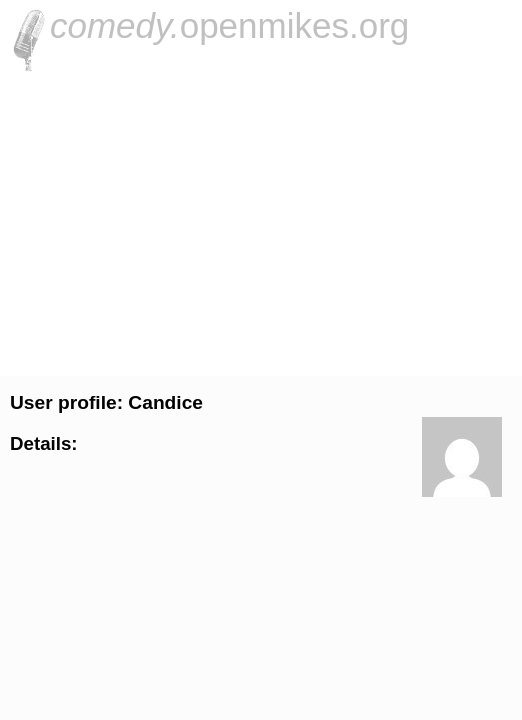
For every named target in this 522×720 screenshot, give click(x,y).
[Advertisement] (261, 221)
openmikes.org (229, 25)
